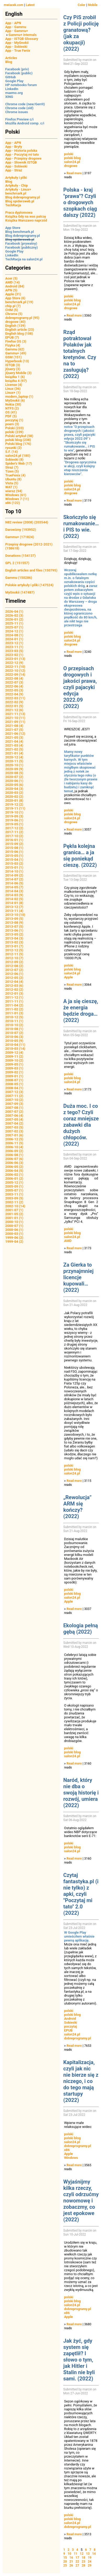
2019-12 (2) (14, 804)
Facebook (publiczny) (21, 247)
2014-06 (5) (14, 883)
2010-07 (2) (14, 1033)
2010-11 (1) (14, 1021)
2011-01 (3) (14, 1013)
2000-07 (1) (14, 1226)
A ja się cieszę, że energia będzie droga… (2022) (80, 1010)
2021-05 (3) (14, 737)
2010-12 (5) (14, 1017)
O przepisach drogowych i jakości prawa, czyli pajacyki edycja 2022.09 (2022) (80, 687)
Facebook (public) (18, 73)
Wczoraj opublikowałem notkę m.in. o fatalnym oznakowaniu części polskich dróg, (80, 578)
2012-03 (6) (14, 986)
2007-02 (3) (14, 1131)
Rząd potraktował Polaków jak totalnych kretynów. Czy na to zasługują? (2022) (79, 354)
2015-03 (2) (14, 863)
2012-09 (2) (14, 962)
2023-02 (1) (14, 655)
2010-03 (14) (15, 1049)
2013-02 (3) (14, 942)
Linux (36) (13, 389)
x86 (67, 2150)
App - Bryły (13, 147)
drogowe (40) (15, 322)
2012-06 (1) (14, 974)
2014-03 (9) (14, 895)
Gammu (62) (14, 349)
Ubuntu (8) (13, 479)
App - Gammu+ (16, 31)
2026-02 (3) (14, 615)
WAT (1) (11, 487)
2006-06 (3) (14, 1163)
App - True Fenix (17, 51)
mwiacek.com (13, 5)
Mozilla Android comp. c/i (24, 123)
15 (65, 2557)
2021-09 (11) (15, 722)
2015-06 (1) (14, 852)
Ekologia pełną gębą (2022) (80, 1628)
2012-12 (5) (14, 950)
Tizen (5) (12, 471)
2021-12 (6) (14, 710)
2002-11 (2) (14, 1202)
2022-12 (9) (14, 663)
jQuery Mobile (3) (18, 373)
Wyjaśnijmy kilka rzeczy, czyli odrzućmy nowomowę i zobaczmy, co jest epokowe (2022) (81, 2201)
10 (69, 2554)
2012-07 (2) (14, 970)
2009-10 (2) (14, 1060)
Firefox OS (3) (15, 341)
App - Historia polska (21, 151)
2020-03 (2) (14, 793)
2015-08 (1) (14, 848)
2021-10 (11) (15, 718)
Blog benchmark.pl (19, 232)
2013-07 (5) (14, 926)
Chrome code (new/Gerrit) (25, 104)
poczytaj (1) (14, 420)
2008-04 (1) (14, 1088)
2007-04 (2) (14, 1123)
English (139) (15, 326)
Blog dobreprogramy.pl (22, 197)
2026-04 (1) (14, 611)
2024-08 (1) (14, 635)
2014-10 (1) (14, 871)
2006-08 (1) (14, 1155)
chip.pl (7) (13, 306)
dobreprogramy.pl (77, 2038)
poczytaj (70, 2026)
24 (90, 2561)
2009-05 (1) (14, 1064)
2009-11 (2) (14, 1056)
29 (90, 2565)
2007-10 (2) (14, 1100)
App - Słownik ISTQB (21, 162)
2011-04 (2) (14, 1005)
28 (83, 2565)
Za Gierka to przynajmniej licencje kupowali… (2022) (78, 1277)
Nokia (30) (13, 404)
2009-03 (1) (14, 1068)
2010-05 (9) (14, 1041)
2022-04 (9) (14, 694)
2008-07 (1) (14, 1080)
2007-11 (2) (14, 1096)
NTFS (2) (12, 408)
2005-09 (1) (14, 1186)
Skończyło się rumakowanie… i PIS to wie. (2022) (81, 526)
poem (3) (12, 424)
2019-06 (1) (14, 820)
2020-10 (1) (14, 765)
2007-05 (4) (14, 1119)
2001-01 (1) (14, 1218)
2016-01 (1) (14, 840)
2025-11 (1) (14, 623)
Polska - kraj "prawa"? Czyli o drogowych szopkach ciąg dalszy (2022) (80, 202)
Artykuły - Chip (16, 185)
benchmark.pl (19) (19, 302)
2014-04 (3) (14, 891)
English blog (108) (19, 333)
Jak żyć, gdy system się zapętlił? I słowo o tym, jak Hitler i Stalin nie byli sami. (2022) (79, 2360)
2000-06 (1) (14, 1230)
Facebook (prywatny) (21, 243)
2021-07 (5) (14, 730)
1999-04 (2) (14, 1242)
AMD (68, 1241)
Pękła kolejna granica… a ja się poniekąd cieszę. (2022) (80, 855)
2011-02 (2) (14, 1009)
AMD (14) (12, 282)
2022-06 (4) (14, 686)
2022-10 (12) (15, 671)
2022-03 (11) (15, 698)
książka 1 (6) (15, 377)
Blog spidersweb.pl (19, 201)
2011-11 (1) (14, 1001)
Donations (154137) (20, 556)
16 (71, 2557)
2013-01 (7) (14, 946)
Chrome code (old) (19, 108)
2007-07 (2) (14, 1112)
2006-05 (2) (14, 1167)
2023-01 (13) (15, 659)
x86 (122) (12, 503)
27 (77, 2565)
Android (70, 2019)
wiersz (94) (13, 491)
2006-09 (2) (14, 1151)
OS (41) (11, 412)
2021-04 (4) (14, 741)
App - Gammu (15, 27)
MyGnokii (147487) (20, 592)
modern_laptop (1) (19, 396)
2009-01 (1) (14, 1076)
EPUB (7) (12, 337)
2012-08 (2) (14, 966)
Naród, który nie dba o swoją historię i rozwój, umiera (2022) (81, 1792)
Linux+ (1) (12, 393)
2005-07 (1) (14, 1190)
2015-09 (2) (14, 844)
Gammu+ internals (23, 35)
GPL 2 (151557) (17, 563)
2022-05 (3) (14, 690)
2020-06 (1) (14, 781)
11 (75, 2554)
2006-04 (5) (14, 1171)
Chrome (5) (13, 314)
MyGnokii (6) (15, 400)
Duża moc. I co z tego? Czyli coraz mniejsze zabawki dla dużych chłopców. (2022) (81, 1125)
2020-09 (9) (14, 769)
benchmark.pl (15, 193)
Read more (74, 173)
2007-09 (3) (14, 1104)
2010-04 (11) (15, 1045)
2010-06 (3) (14, 1037)
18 (83, 2557)
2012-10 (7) (14, 958)
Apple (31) (13, 294)
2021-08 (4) (14, 726)
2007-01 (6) (14, 1135)
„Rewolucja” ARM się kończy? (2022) (77, 1506)
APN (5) (11, 290)
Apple (68, 977)
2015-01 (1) (14, 867)
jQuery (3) (12, 369)
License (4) (13, 385)
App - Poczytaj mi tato (22, 154)
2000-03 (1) (14, 1234)
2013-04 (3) (14, 938)
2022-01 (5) (14, 706)
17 (77, 2557)
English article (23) (19, 330)
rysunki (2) (13, 448)
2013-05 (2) (14, 934)
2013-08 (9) (14, 923)
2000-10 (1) (14, 1222)
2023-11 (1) (14, 647)
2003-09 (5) (14, 1198)
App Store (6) (15, 298)
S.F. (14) (11, 452)
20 (65, 2561)
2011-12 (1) (14, 997)
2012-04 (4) (14, 982)
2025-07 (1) (14, 627)
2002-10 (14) (15, 1206)
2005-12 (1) (14, 1182)
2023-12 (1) (14, 643)
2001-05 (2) (14, 1214)
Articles (11, 58)
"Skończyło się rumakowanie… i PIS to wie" (79, 446)
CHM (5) (11, 310)
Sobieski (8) (14, 459)
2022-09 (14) (15, 674)
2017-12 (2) (14, 828)
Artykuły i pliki (16, 178)
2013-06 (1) (14, 930)
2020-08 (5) (14, 773)
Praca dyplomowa (18, 212)
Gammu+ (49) (15, 353)
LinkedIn (11, 89)
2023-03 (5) (14, 651)
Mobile (93, 5)
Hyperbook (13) (17, 361)
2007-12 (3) (14, 1092)
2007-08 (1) (14, 1108)
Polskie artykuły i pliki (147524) (29, 585)
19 (90, 2557)
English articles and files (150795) (31, 570)
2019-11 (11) (15, 808)
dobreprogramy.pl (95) (22, 318)
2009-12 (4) (14, 1052)
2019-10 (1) (14, 812)
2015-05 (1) (14, 856)
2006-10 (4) (14, 1147)
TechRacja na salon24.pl (23, 259)
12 (81, 2554)
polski (68, 154)
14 (94, 2554)
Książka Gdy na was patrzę (25, 216)
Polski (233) (14, 428)
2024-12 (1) (14, 631)
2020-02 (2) (14, 797)
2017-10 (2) (14, 836)
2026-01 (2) (14, 619)
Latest (30, 5)
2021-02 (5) (14, 749)
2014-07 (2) (14, 879)
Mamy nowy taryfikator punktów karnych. (79, 756)
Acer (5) (11, 278)
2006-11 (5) (14, 1143)
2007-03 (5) (14, 1127)
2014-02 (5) (14, 899)
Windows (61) (15, 495)
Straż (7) (11, 467)
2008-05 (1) (14, 1084)
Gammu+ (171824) (19, 537)
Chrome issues (16, 112)
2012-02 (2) (14, 989)
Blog (8, 62)
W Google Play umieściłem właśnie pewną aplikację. (79, 1936)
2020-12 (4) (14, 757)
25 (65, 2565)
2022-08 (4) (14, 678)
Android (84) (14, 286)
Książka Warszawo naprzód (26, 220)
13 (88, 2554)
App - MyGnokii (17, 43)
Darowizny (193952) (20, 530)
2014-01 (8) (14, 903)
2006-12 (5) (14, 1139)
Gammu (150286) (18, 578)
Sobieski (70, 2022)
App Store (12, 228)
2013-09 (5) (14, 919)
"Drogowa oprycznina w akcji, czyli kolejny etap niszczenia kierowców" (80, 468)
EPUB (68, 2030)
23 (83, 2561)
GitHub (10, 77)
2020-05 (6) (14, 785)
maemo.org (14, 93)
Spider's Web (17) (18, 463)
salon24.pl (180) (17, 456)
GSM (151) (13, 357)
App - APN (13, 23)
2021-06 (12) (15, 734)
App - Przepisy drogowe (23, 158)
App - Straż (13, 170)
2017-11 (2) (14, 832)
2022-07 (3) (14, 682)
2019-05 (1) (14, 824)
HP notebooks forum (21, 85)
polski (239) (14, 432)
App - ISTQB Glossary (21, 39)
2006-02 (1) (14, 1175)
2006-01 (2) (14, 1179)
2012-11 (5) (14, 954)
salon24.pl (72, 162)
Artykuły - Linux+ (18, 189)
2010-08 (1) (14, 1029)
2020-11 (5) (14, 761)
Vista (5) (11, 483)
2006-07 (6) (14, 1159)
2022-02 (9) (14, 702)
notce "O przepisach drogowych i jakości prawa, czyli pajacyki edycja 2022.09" (79, 432)
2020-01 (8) (14, 800)
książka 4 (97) (16, 381)
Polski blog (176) (18, 444)
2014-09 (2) (14, 875)
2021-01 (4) (14, 753)
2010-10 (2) (14, 1025)
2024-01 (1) (14, 639)
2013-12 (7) (14, 907)
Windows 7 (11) (17, 499)
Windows (71, 2158)
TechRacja (13, 205)
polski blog (72, 158)
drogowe (70, 166)
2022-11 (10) (15, 667)
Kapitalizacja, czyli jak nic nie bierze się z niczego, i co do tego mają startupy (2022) (80, 2081)
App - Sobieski (16, 47)
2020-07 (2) (14, 777)
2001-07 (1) (14, 1210)
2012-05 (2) (14, 978)
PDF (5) (11, 416)
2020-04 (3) (14, 789)
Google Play (14, 81)
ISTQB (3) (12, 365)
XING (9, 97)
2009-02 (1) (14, 1072)
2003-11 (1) (14, 1194)
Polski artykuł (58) (19, 436)
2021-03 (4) (14, 745)
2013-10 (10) (15, 915)
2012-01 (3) (14, 993)
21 (71, 2561)
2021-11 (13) (15, 714)
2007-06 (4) (14, 1116)
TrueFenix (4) (15, 475)
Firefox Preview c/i (19, 119)
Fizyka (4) (12, 345)
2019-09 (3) (14, 816)
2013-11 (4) (14, 911)
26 (71, 2565)
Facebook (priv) (17, 69)
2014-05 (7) (14, 887)
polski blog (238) (18, 440)
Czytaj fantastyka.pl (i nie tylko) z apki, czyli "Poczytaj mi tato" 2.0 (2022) (81, 1894)
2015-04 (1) (14, 860)
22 (77, 2561)
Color (81, 5)
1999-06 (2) (14, 1238)
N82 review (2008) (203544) (26, 522)
